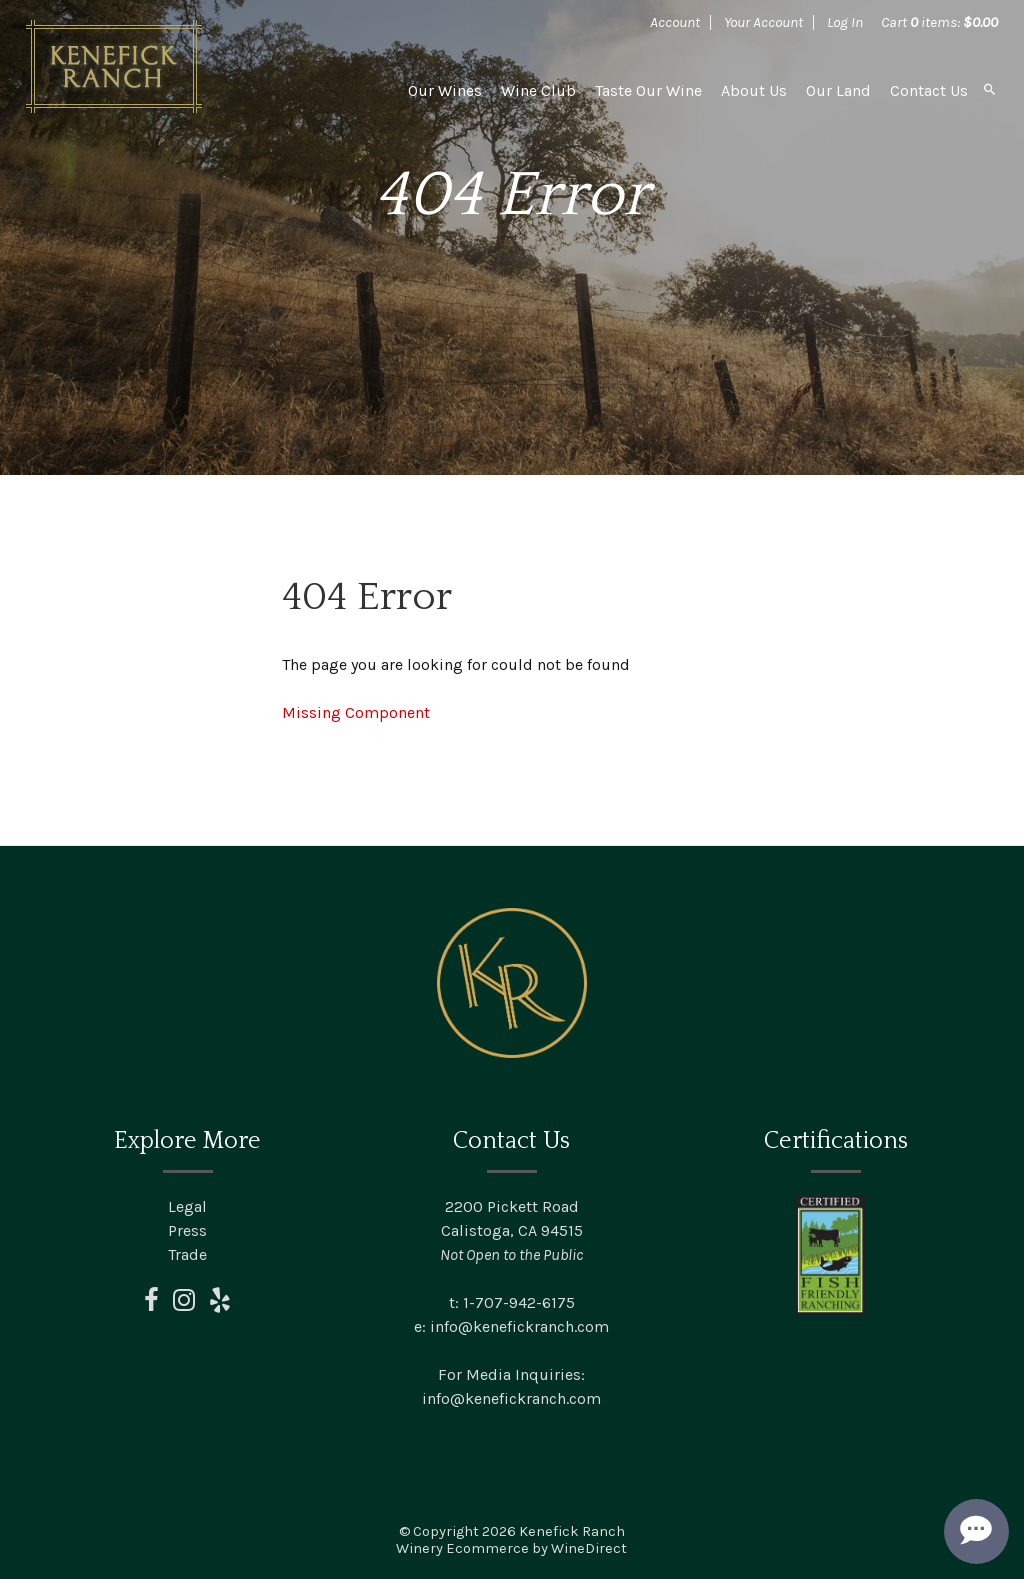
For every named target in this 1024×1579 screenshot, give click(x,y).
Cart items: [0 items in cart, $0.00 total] (939, 22)
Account (675, 22)
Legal (187, 1206)
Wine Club (538, 90)
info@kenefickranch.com (519, 1326)
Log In (845, 22)
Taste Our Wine (648, 90)
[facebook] (151, 1305)
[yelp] (220, 1305)
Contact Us (929, 90)
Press (187, 1230)
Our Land (838, 90)
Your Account (763, 22)
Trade (187, 1254)
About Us (754, 90)
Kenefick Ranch (114, 66)
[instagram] (184, 1305)
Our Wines (445, 90)
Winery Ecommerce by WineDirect (511, 1548)
